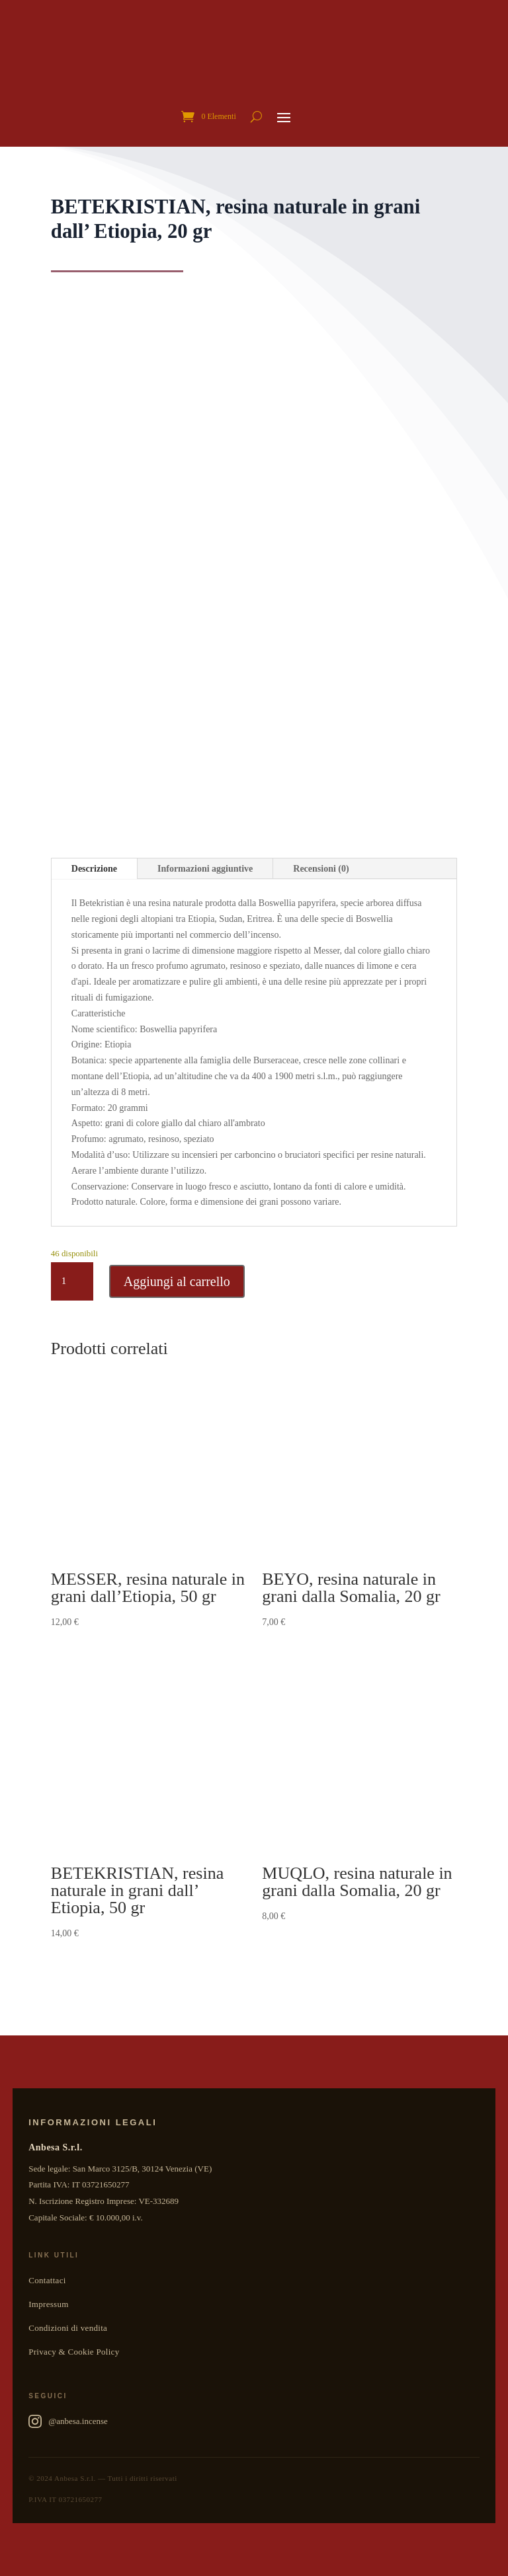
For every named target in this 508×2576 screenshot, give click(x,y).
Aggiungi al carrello (177, 1281)
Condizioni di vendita (67, 2328)
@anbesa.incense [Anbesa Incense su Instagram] (68, 2421)
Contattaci (46, 2280)
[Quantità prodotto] (72, 1281)
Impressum (48, 2304)
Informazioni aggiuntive (205, 869)
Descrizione (94, 869)
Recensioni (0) (321, 869)
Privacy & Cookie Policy (73, 2352)
